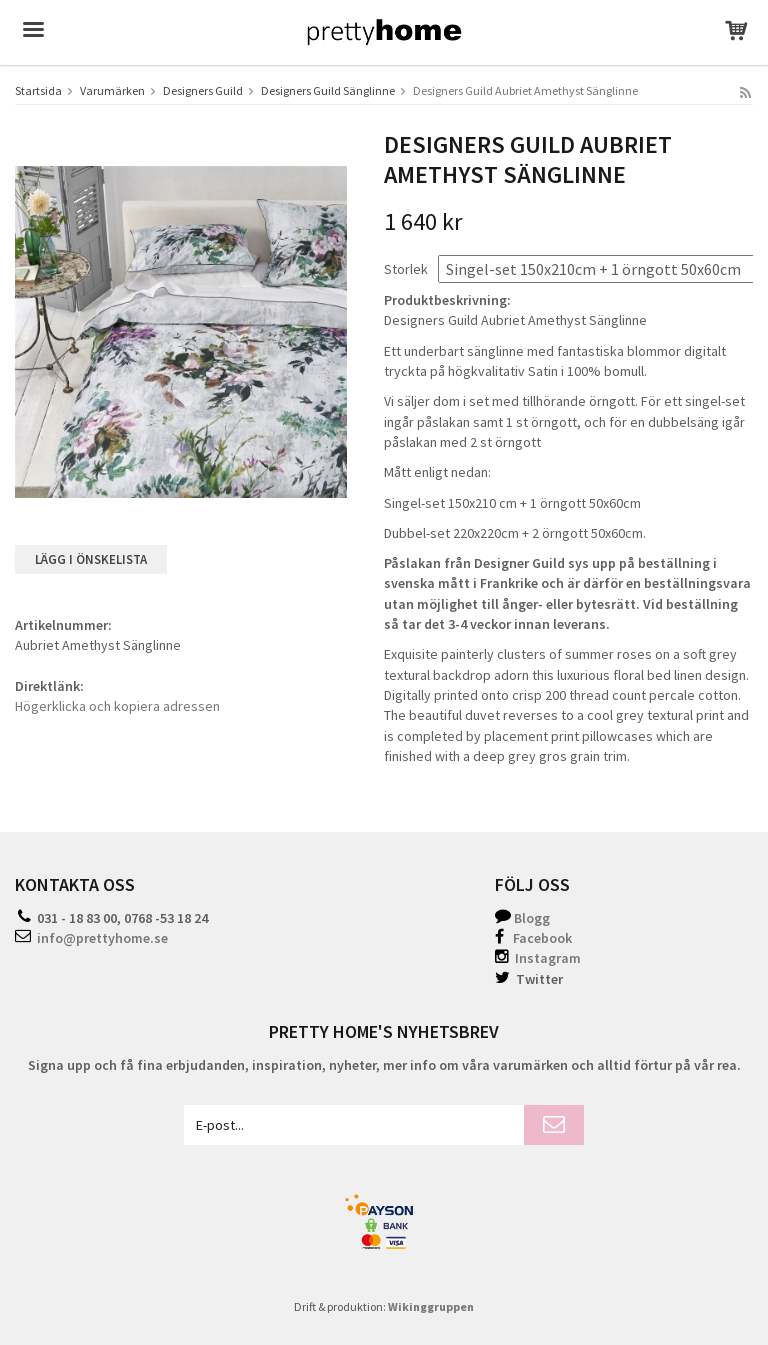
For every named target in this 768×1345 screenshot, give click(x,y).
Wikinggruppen (431, 1306)
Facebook (542, 938)
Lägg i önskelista (91, 559)
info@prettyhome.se (102, 938)
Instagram (538, 958)
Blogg (532, 918)
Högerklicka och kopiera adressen (117, 706)
